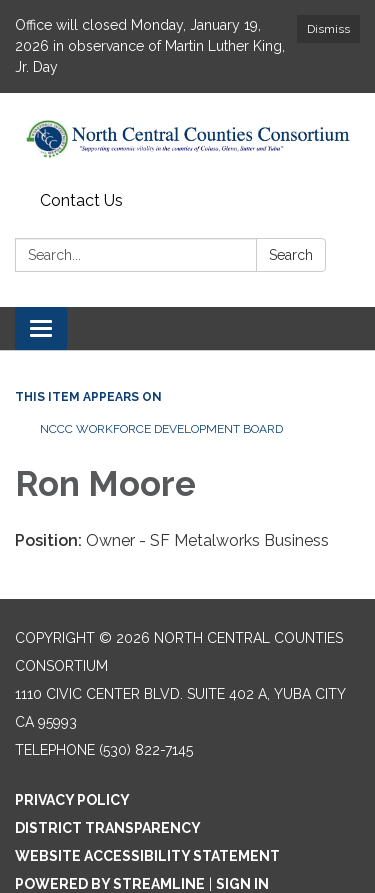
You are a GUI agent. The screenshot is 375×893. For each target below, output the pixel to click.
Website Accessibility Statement (147, 856)
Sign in (242, 884)
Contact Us (81, 200)
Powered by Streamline (110, 884)
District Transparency (108, 828)
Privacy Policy (72, 800)
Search (291, 255)
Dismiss (328, 29)
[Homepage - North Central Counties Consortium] (187, 138)
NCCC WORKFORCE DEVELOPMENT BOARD (161, 429)
